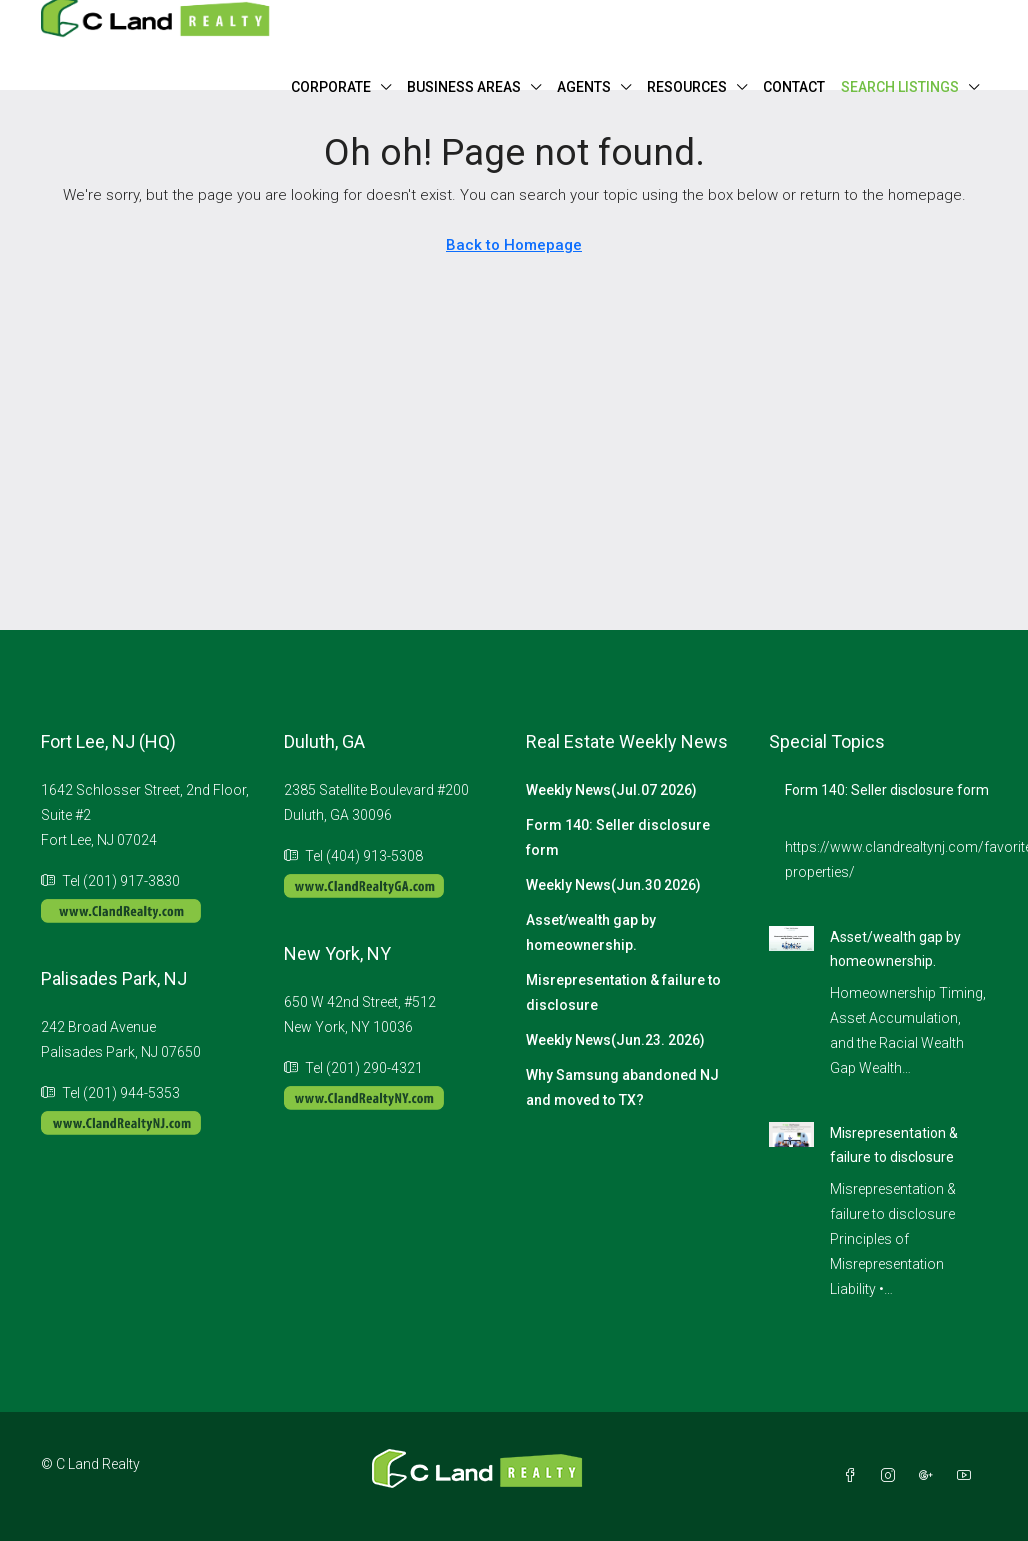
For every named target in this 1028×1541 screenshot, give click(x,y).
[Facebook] (854, 1476)
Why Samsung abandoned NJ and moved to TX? (622, 1087)
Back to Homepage (514, 245)
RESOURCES (687, 87)
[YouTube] (968, 1476)
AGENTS (584, 87)
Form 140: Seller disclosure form (618, 837)
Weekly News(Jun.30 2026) (613, 885)
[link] (792, 937)
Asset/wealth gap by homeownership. (591, 932)
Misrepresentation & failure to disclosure (623, 992)
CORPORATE (331, 87)
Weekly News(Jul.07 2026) (611, 790)
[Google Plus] (930, 1476)
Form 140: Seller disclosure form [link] (887, 790)
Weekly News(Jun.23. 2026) (615, 1040)
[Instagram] (892, 1476)
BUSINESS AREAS (464, 87)
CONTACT (794, 87)
